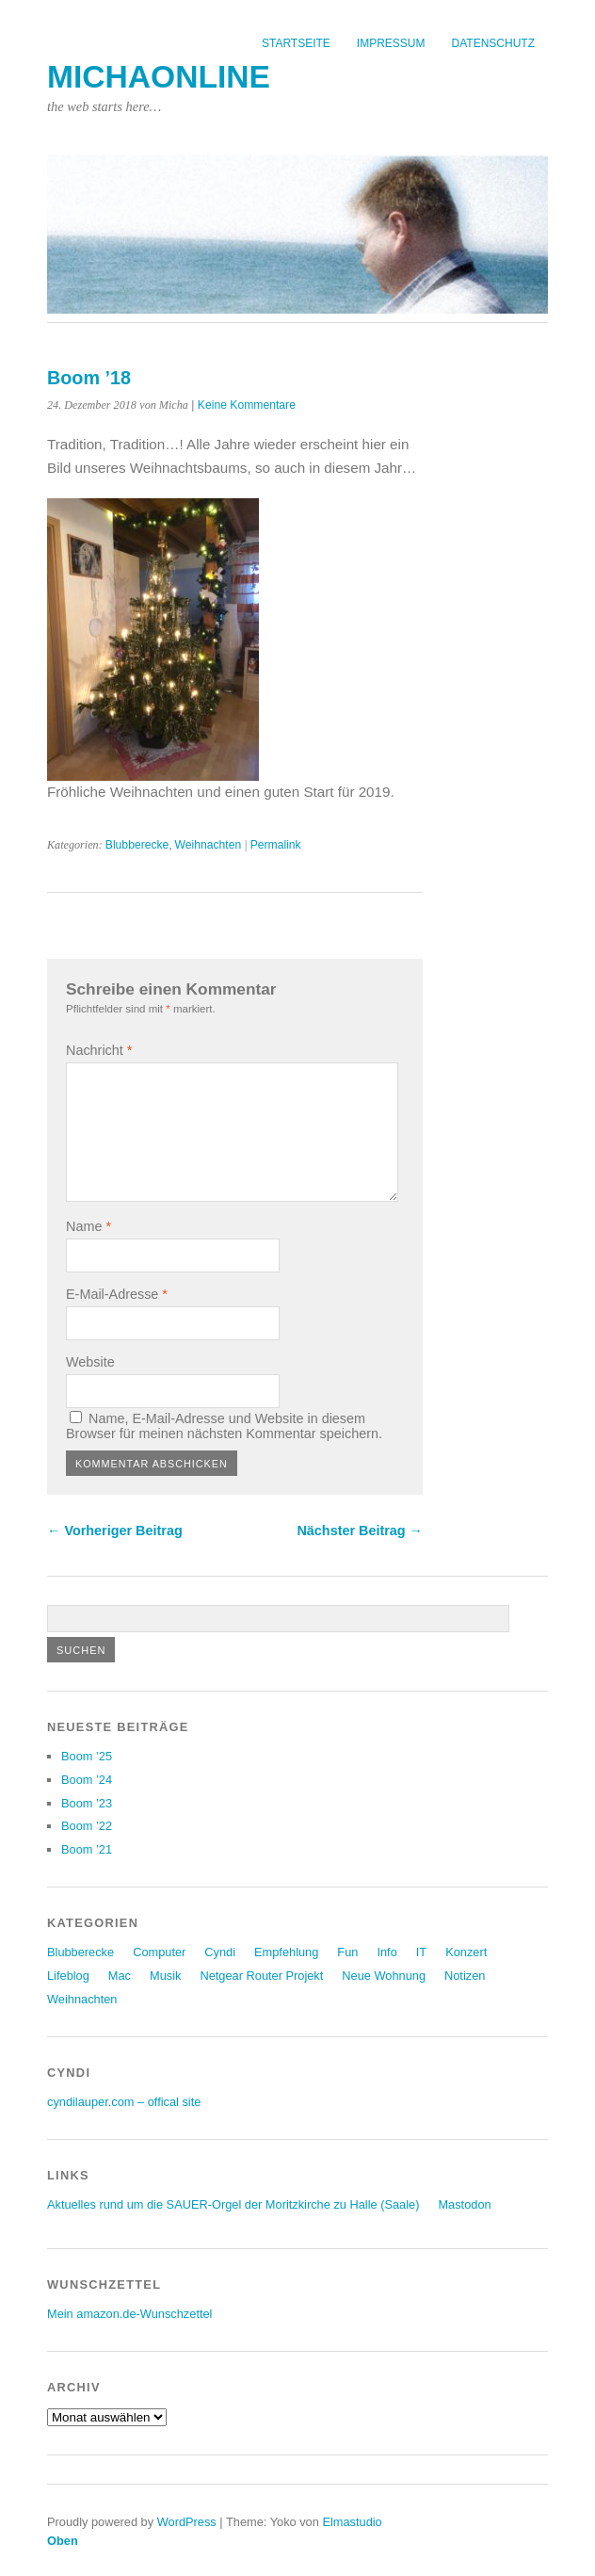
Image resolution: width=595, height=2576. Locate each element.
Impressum (391, 43)
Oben (62, 2541)
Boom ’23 (86, 1803)
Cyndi (219, 1952)
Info (386, 1952)
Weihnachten (207, 844)
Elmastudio (351, 2522)
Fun (347, 1952)
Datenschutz (493, 43)
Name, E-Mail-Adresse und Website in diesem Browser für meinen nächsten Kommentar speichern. (224, 1426)
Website (90, 1361)
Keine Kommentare (247, 405)
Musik (165, 1975)
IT (421, 1952)
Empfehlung (286, 1952)
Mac (119, 1975)
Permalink (275, 844)
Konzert (466, 1952)
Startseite (296, 43)
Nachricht (99, 1050)
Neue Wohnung (384, 1975)
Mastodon (464, 2204)
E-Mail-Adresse (117, 1294)
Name (88, 1226)
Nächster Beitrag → (360, 1530)
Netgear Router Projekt (261, 1975)
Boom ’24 (86, 1780)
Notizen (464, 1975)
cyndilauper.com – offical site (124, 2102)
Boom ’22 (86, 1826)
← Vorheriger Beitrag (115, 1530)
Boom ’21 (86, 1849)
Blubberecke (137, 844)
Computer (159, 1952)
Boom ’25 (86, 1756)
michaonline (158, 76)
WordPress (187, 2522)
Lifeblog (68, 1975)
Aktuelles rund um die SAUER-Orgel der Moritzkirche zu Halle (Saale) (233, 2204)
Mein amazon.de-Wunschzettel (129, 2314)
